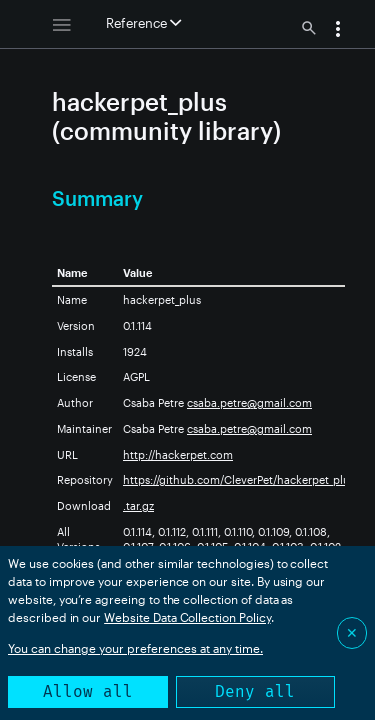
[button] (338, 31)
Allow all (88, 691)
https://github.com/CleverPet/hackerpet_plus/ (241, 479)
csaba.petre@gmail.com (249, 402)
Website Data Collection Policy (187, 617)
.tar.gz (138, 505)
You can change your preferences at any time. (135, 648)
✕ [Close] (352, 632)
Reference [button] (143, 23)
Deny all (255, 691)
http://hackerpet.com (178, 454)
